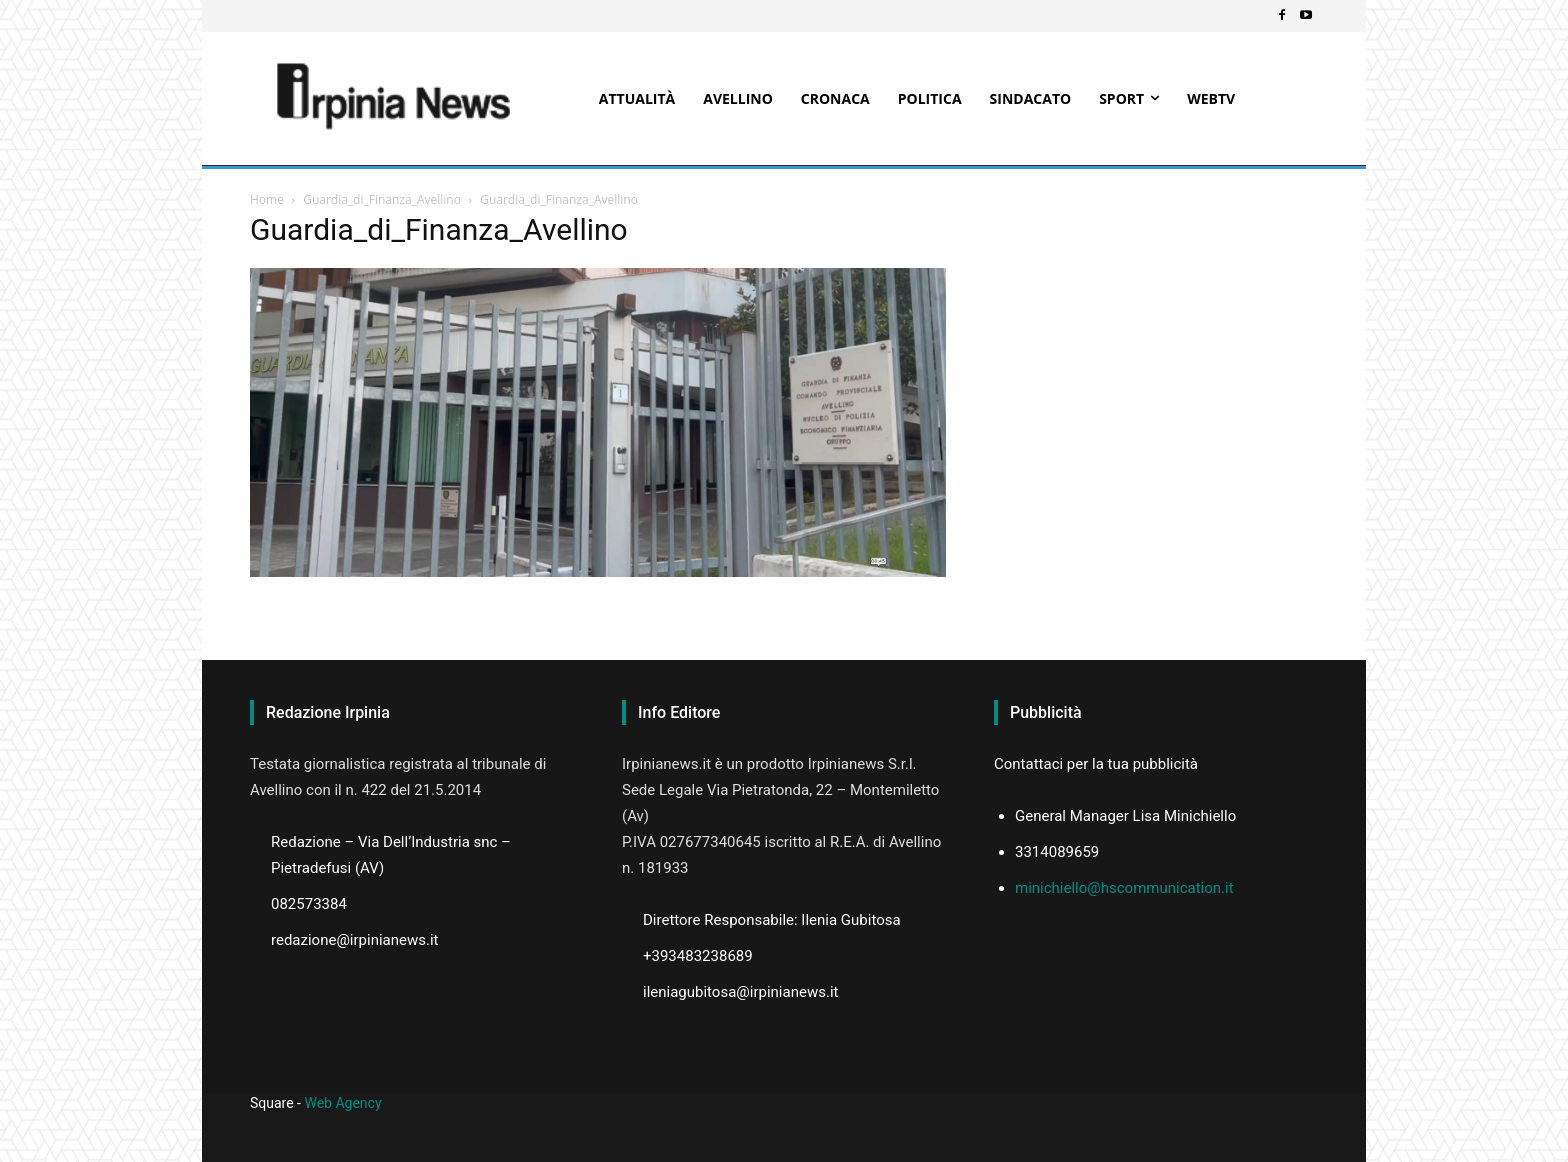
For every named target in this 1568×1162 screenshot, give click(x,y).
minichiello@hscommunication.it (1124, 888)
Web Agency (342, 1103)
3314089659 (1057, 852)
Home (267, 199)
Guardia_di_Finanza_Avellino (382, 199)
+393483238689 (698, 956)
